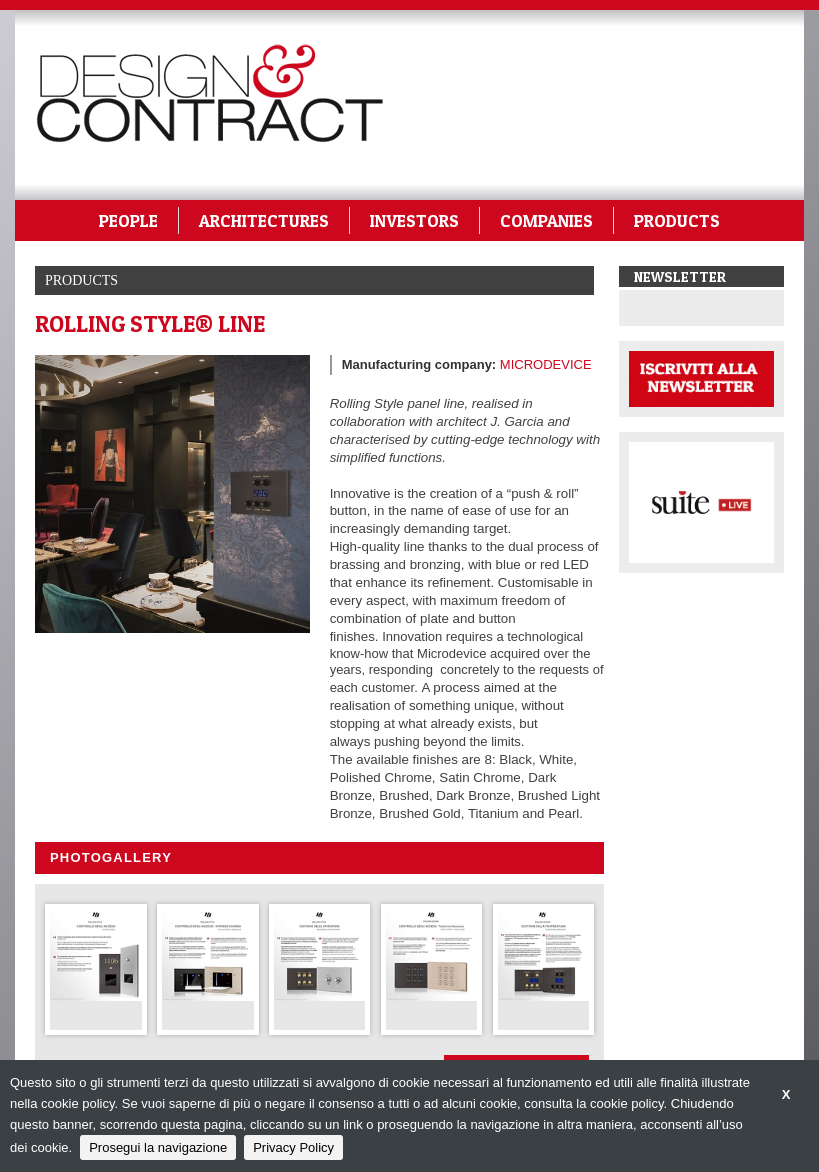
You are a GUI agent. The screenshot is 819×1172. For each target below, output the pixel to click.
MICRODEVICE (546, 364)
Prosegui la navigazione (158, 1147)
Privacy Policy (293, 1147)
